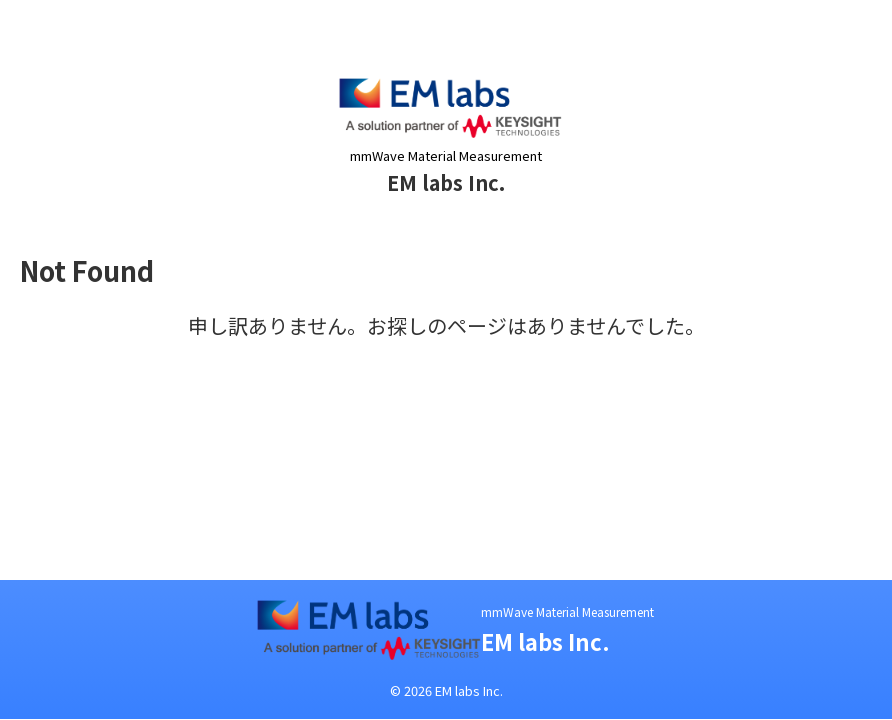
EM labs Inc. (446, 182)
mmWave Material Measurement (567, 611)
